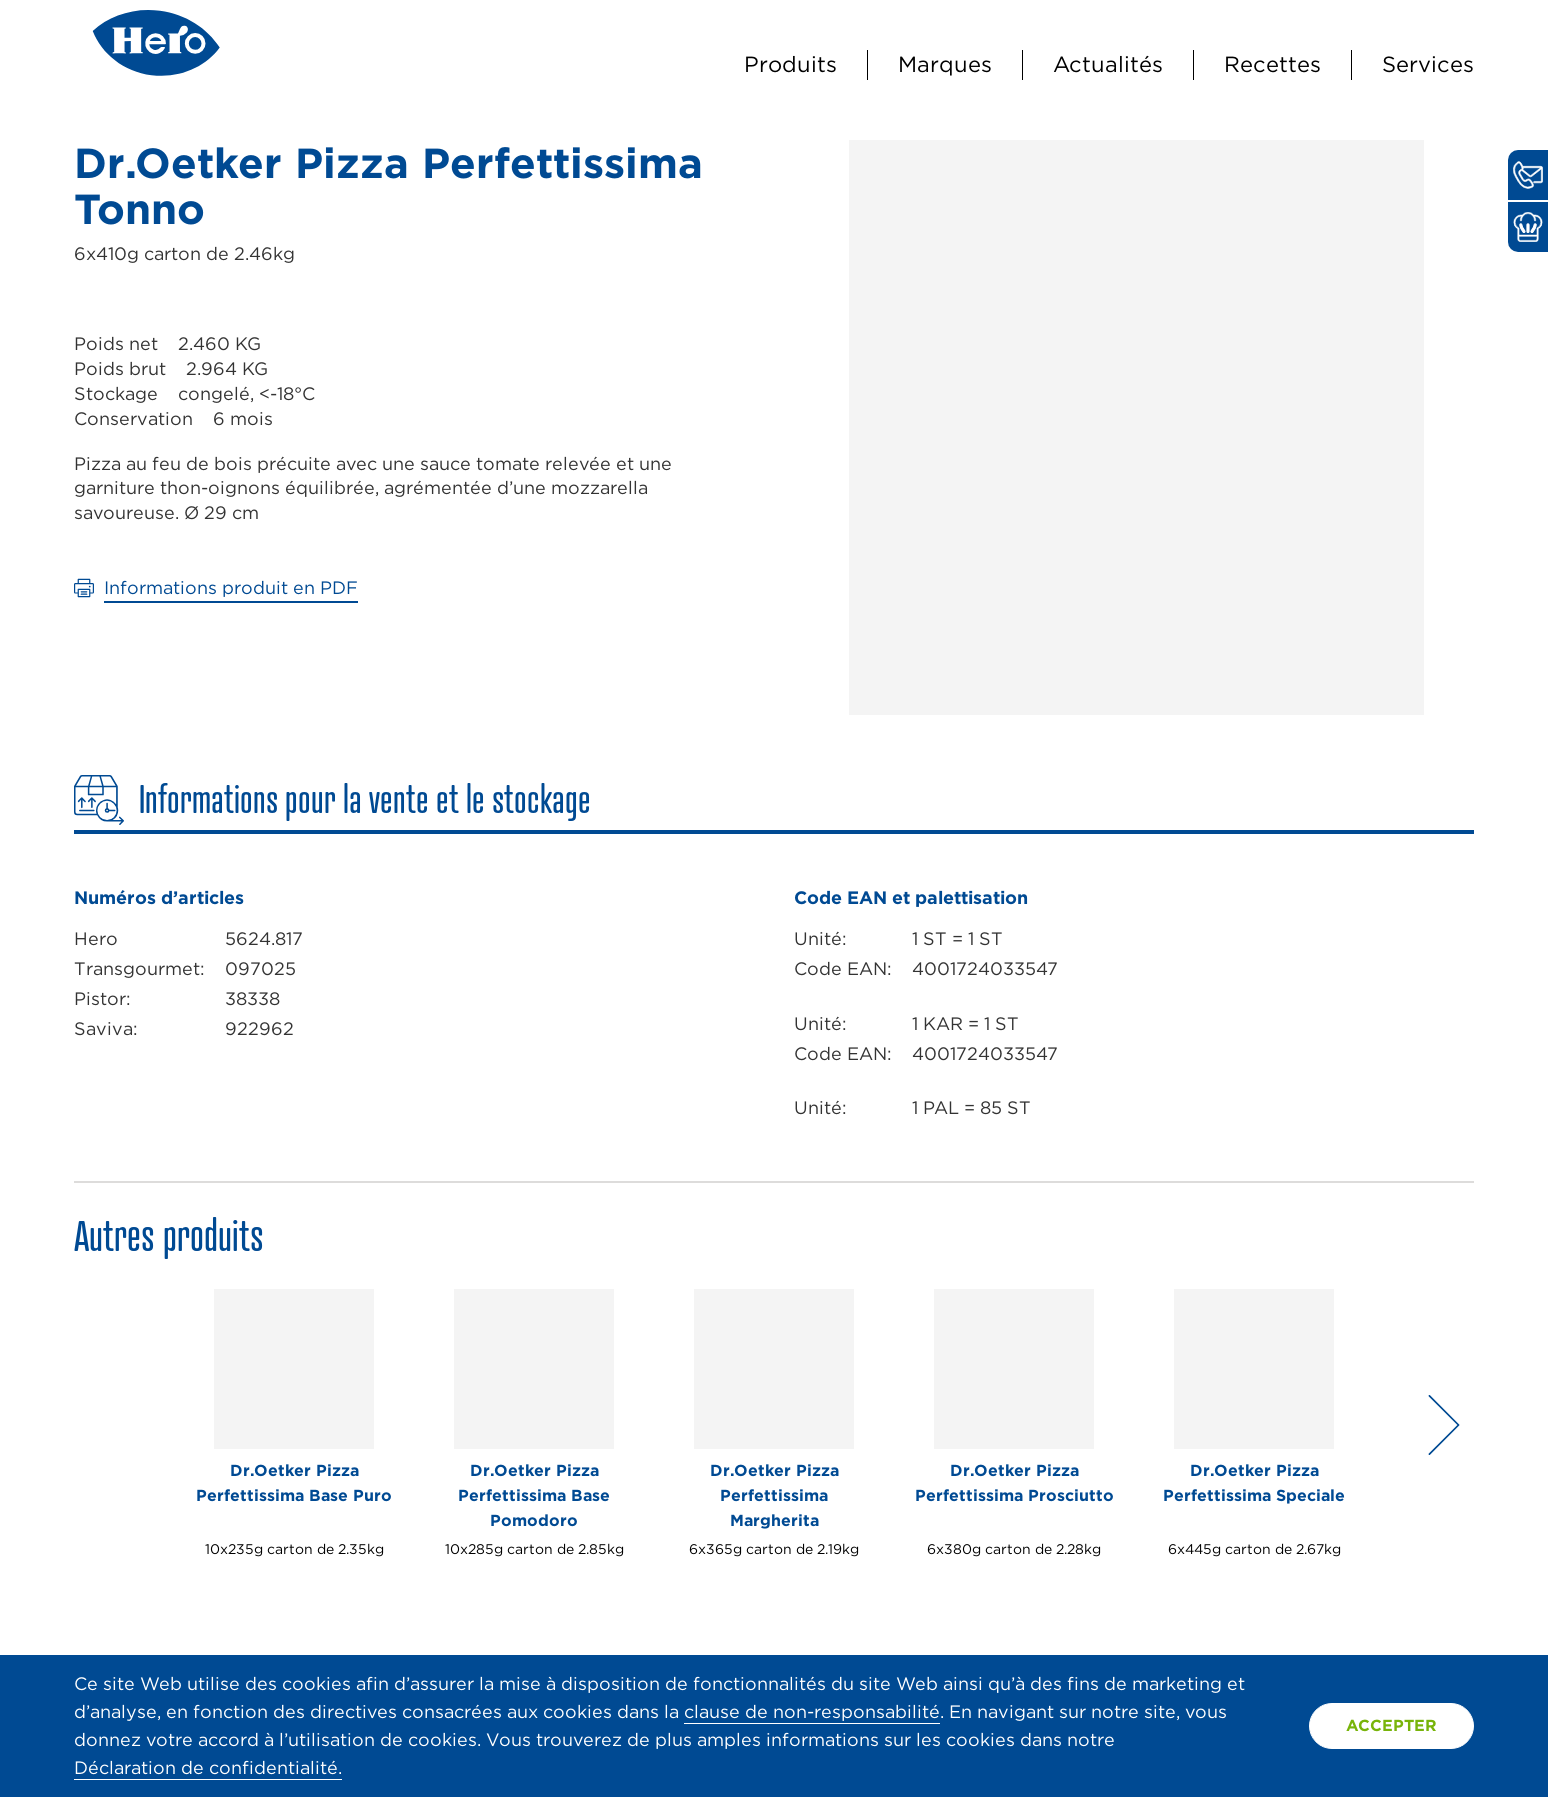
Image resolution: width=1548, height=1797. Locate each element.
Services (1428, 64)
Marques (945, 64)
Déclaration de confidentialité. (208, 1767)
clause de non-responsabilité (812, 1711)
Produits (790, 64)
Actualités (1108, 64)
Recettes (1272, 64)
